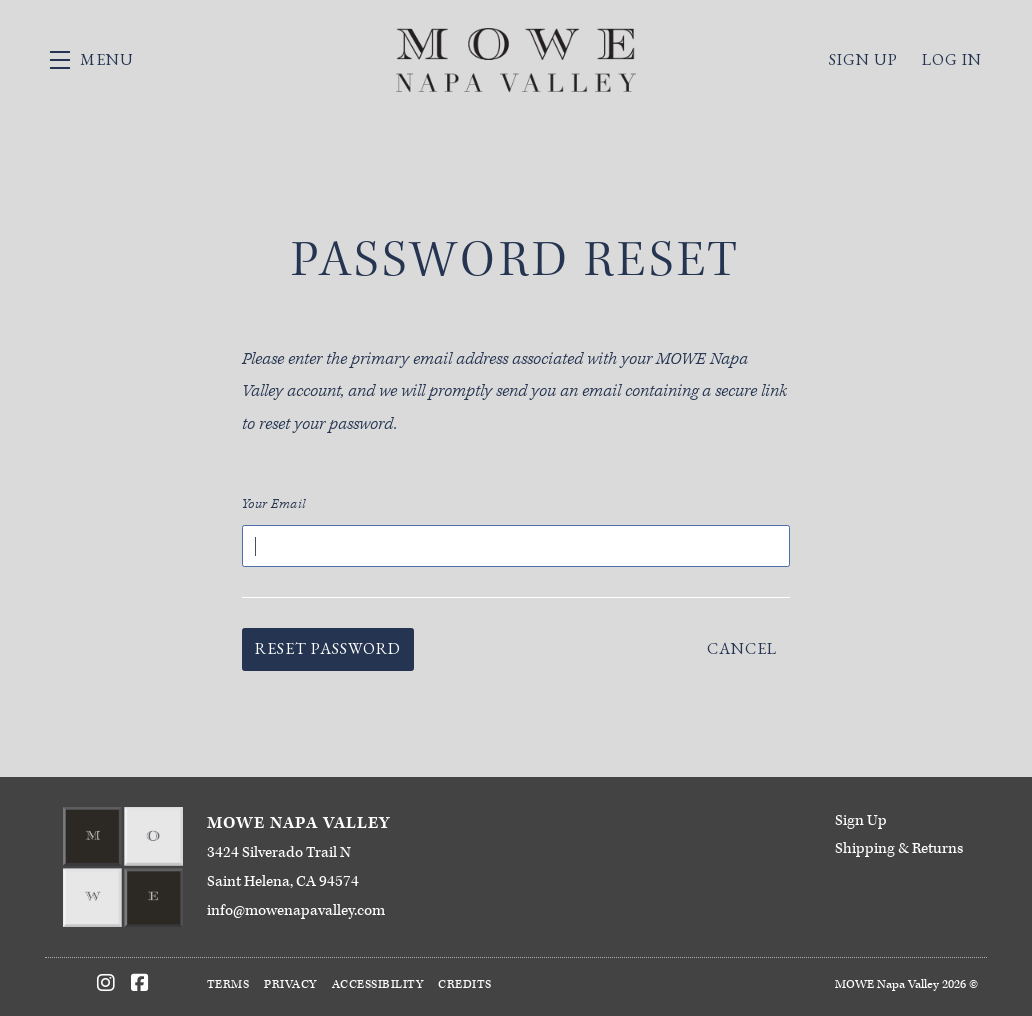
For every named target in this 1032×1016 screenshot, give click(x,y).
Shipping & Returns (899, 848)
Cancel (742, 648)
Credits (465, 984)
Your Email (274, 504)
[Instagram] (106, 983)
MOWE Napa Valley (516, 60)
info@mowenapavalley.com (296, 910)
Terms (228, 984)
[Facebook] (140, 983)
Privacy (290, 984)
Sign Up (861, 820)
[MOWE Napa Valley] (123, 867)
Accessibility (378, 984)
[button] (92, 60)
